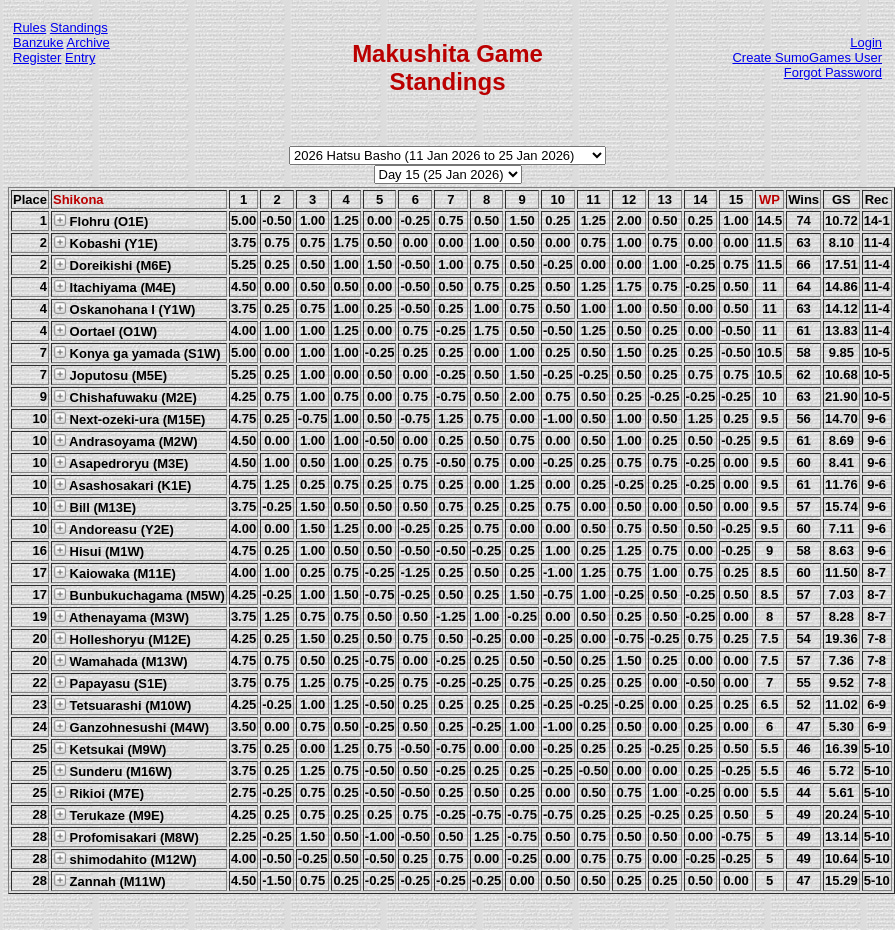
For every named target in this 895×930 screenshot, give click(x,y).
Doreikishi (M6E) (112, 265)
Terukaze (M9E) (108, 815)
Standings (79, 27)
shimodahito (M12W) (125, 859)
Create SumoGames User (807, 57)
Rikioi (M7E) (98, 793)
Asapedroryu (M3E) (120, 463)
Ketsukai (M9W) (109, 749)
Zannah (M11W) (109, 881)
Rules (29, 27)
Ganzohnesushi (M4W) (131, 727)
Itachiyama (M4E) (114, 287)
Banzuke (38, 42)
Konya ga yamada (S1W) (137, 353)
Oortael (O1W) (105, 331)
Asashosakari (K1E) (122, 485)
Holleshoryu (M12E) (122, 639)
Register (37, 57)
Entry (80, 57)
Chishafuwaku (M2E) (125, 397)
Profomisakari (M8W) (126, 837)
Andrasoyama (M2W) (125, 441)
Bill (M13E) (94, 507)
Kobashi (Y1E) (105, 243)
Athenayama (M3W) (121, 617)
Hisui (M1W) (98, 551)
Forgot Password (833, 72)
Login (866, 42)
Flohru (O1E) (100, 221)
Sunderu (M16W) (112, 771)
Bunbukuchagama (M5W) (139, 595)
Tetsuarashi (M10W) (122, 705)
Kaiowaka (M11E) (114, 573)
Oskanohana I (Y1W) (124, 309)
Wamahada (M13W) (120, 661)
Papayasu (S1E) (110, 683)
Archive (88, 42)
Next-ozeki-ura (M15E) (129, 419)
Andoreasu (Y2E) (113, 529)
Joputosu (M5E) (110, 375)
